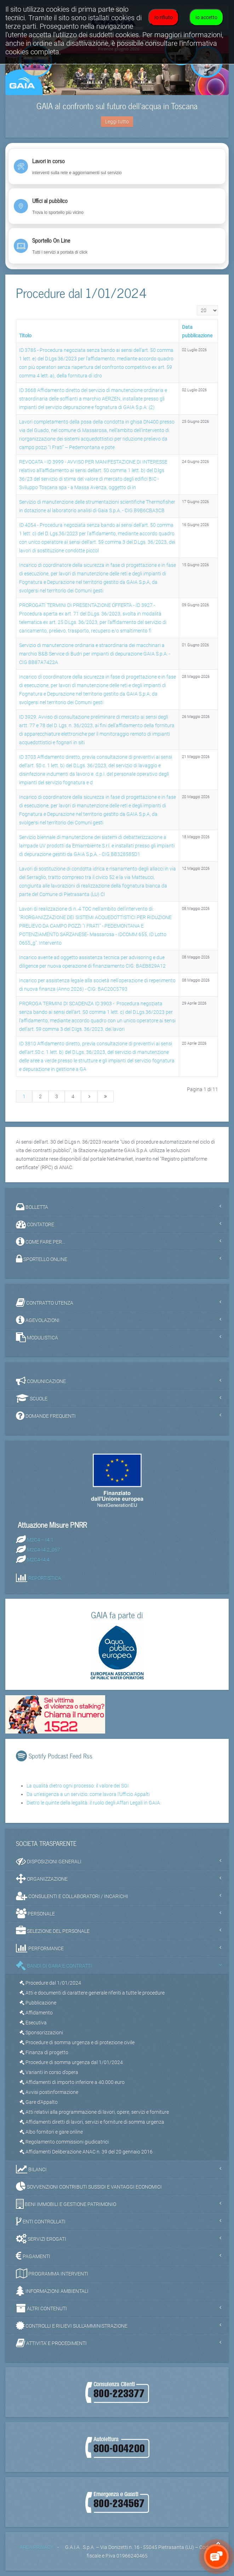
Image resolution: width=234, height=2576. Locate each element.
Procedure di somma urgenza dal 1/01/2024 (71, 2062)
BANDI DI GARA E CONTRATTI (54, 1965)
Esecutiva (33, 2022)
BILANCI (31, 2169)
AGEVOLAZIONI (37, 1320)
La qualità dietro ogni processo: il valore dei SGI (78, 1786)
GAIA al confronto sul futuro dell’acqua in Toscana (117, 105)
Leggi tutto (117, 122)
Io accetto (206, 17)
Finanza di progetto (43, 2052)
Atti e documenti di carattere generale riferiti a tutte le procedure (92, 1993)
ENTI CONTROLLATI (40, 2221)
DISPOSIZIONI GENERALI (48, 1861)
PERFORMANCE (40, 1948)
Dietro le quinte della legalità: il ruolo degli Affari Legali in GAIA (93, 1803)
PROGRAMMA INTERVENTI (52, 2273)
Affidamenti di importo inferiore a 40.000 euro (72, 2082)
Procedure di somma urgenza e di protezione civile (77, 2042)
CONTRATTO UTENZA (44, 1303)
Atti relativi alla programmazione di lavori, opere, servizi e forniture (94, 2112)
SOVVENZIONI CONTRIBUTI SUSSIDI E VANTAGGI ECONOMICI (89, 2186)
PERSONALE (35, 1913)
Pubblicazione (37, 2003)
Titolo (25, 335)
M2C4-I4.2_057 (43, 1549)
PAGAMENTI (33, 2256)
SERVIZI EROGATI (41, 2239)
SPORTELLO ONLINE (41, 1259)
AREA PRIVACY (36, 2547)
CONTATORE (35, 1224)
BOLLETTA (32, 1207)
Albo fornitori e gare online (51, 2132)
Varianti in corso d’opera (48, 2072)
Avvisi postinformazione (48, 2092)
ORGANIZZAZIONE (42, 1879)
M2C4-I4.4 (38, 1559)
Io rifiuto (163, 17)
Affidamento (36, 2013)
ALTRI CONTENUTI (41, 2308)
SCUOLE (31, 1398)
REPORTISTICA (44, 1578)
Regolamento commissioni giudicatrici (64, 2142)
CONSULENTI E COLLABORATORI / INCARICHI (72, 1896)
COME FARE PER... (40, 1241)
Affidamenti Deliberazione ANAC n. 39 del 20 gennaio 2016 (86, 2152)
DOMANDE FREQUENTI (46, 1416)
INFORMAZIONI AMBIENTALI (52, 2291)
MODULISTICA (37, 1337)
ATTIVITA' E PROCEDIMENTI (51, 2343)
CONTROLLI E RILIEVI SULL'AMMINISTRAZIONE (71, 2326)
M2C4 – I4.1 (40, 1539)
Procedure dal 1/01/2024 (50, 1983)
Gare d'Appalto (38, 2102)
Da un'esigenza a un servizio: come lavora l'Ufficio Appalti (88, 1794)
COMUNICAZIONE (41, 1381)
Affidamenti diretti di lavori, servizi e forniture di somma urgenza (91, 2122)
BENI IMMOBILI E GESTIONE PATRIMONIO (66, 2204)
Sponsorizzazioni (41, 2032)
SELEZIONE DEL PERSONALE (53, 1931)
